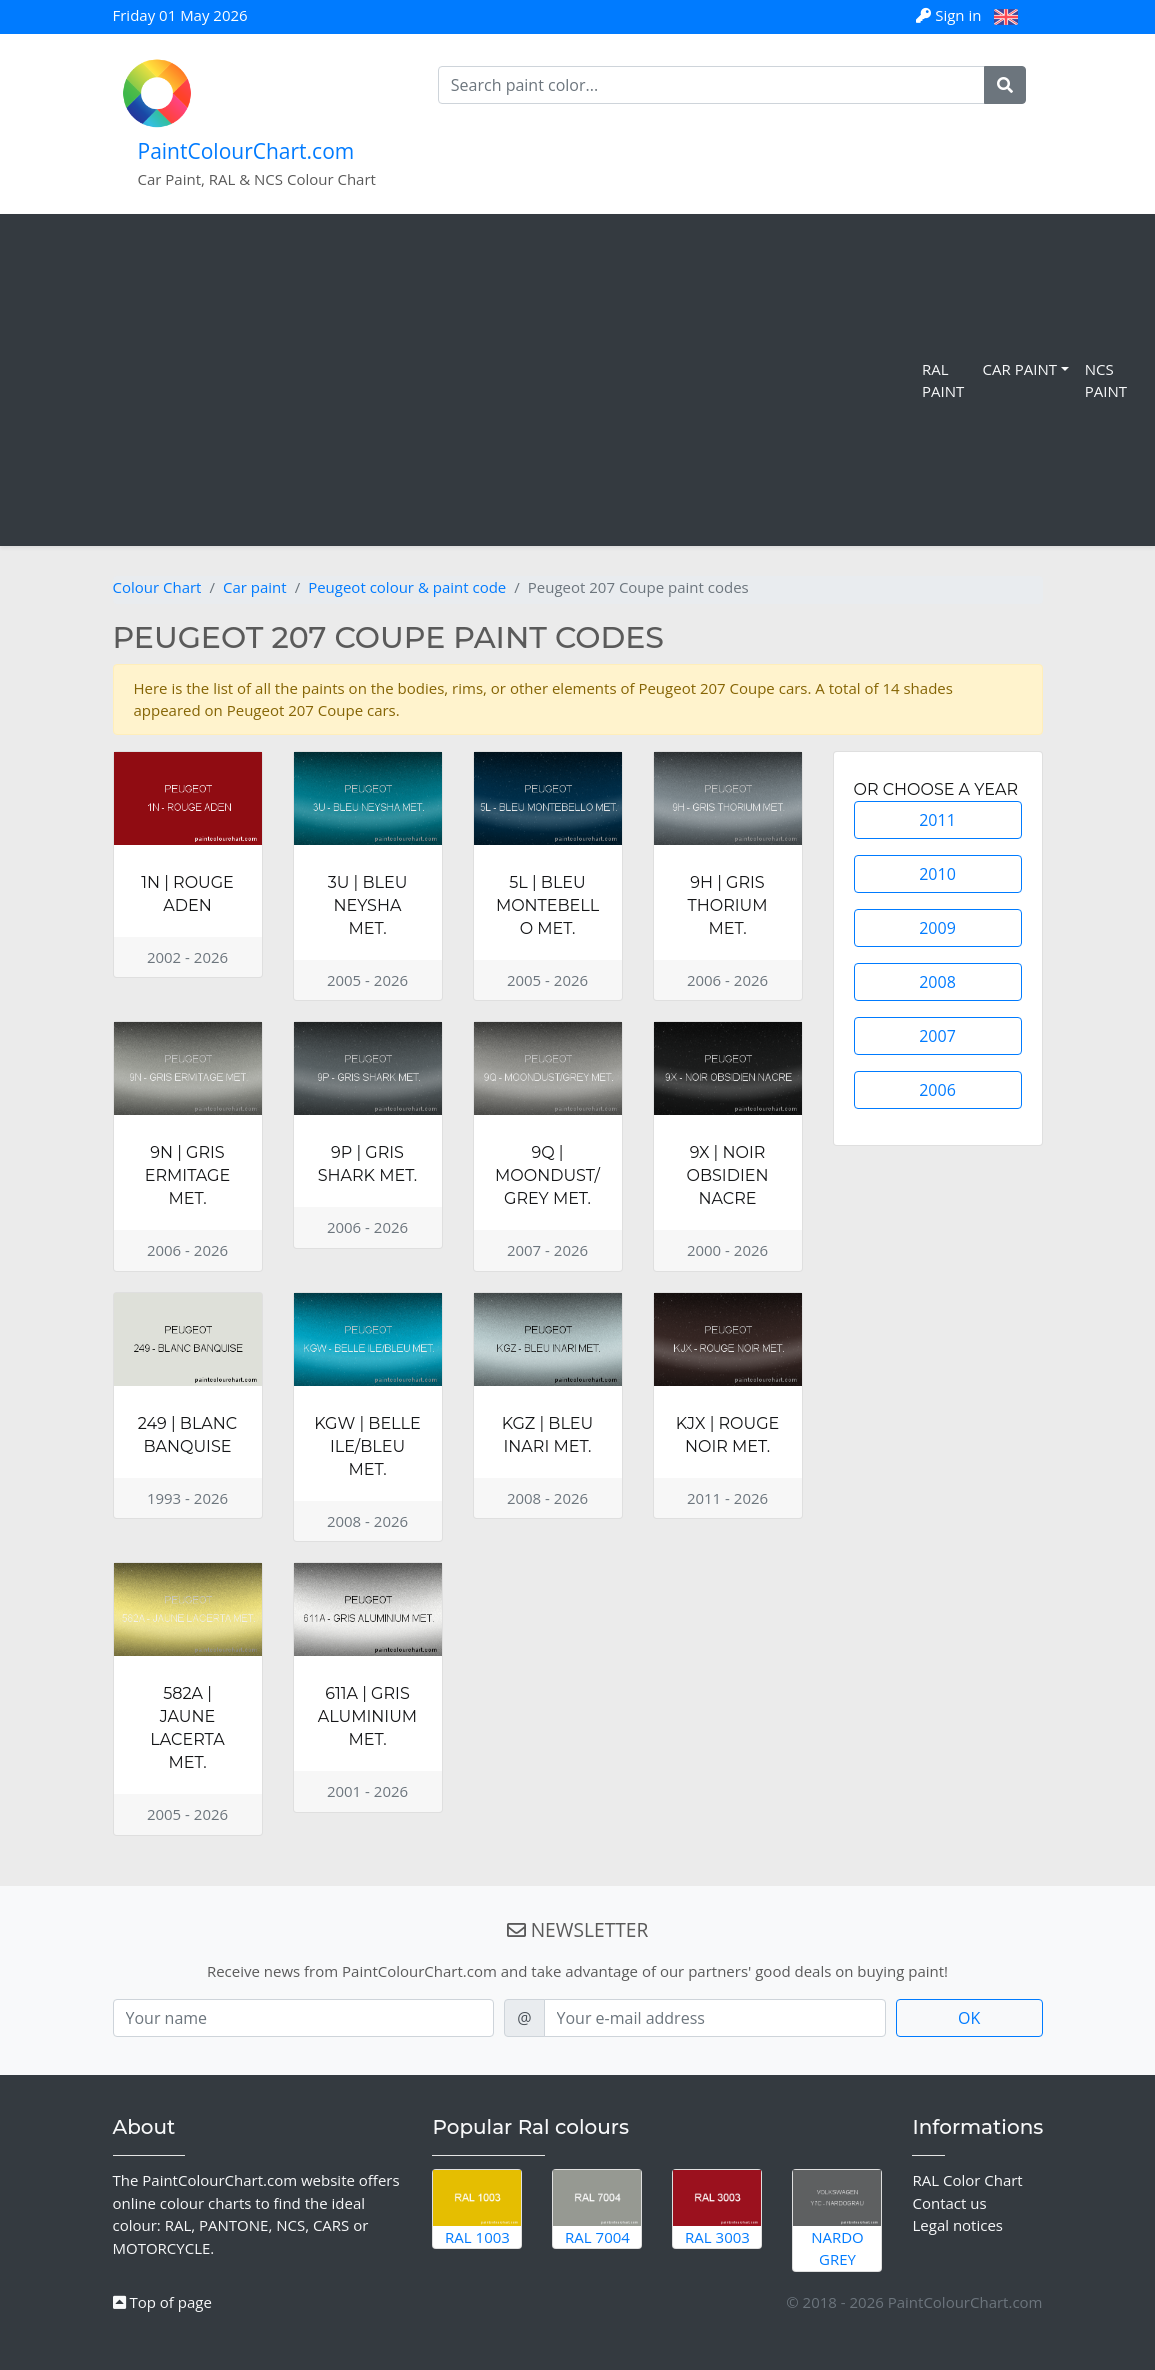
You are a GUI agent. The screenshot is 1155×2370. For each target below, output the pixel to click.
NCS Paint (1106, 380)
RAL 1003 (477, 2208)
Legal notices (957, 2225)
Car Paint (1020, 369)
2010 (937, 874)
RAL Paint (943, 380)
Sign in (950, 15)
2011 (937, 820)
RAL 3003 (717, 2208)
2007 (937, 1036)
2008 (937, 982)
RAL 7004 (597, 2208)
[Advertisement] (465, 380)
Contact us (949, 2203)
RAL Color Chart (967, 2180)
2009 (937, 928)
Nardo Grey (837, 2219)
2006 (937, 1090)
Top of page (162, 2302)
